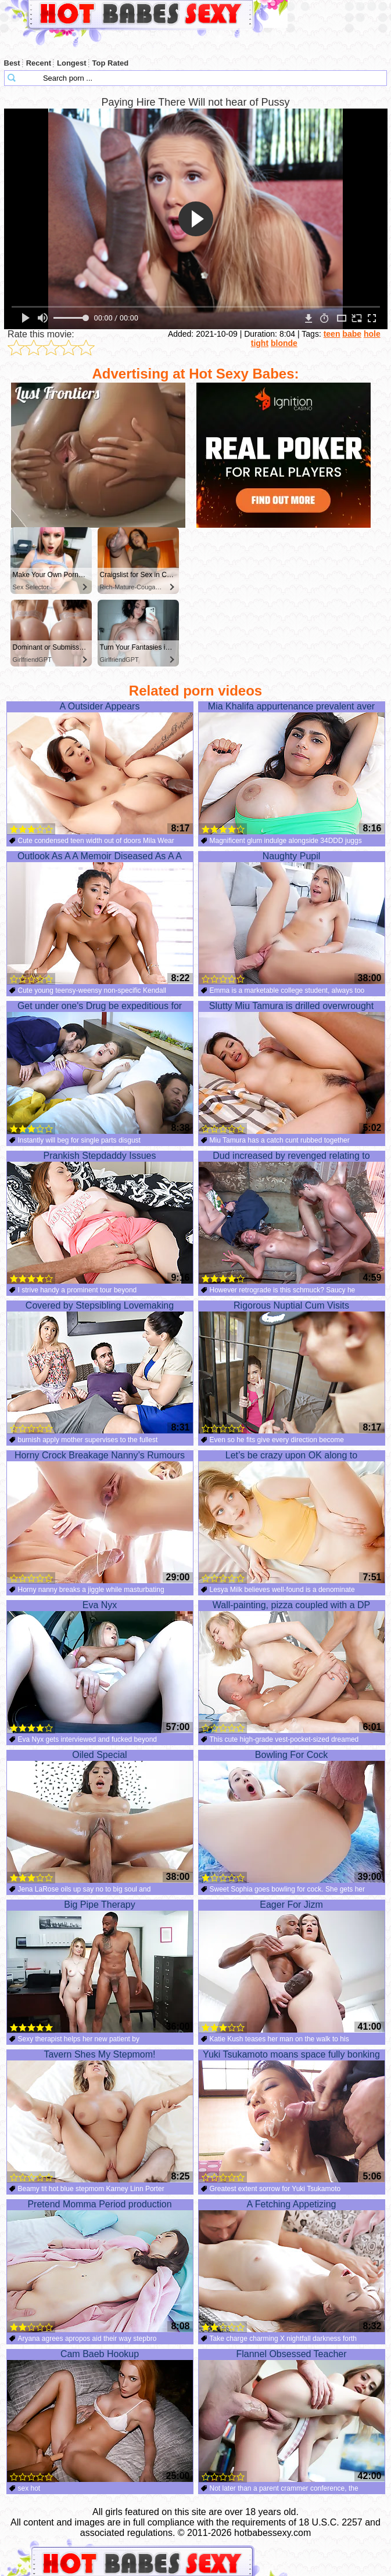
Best (12, 63)
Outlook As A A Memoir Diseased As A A (99, 918)
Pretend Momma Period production (99, 2266)
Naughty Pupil (291, 918)
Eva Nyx (99, 1667)
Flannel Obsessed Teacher (291, 2416)
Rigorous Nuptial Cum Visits (291, 1367)
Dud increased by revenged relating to (291, 1217)
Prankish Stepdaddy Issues (99, 1217)
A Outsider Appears (99, 768)
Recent (38, 63)
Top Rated (110, 63)
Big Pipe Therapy (99, 1966)
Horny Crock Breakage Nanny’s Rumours (99, 1517)
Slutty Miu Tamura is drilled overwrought (291, 1067)
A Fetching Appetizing (291, 2266)
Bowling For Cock (291, 1816)
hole (372, 333)
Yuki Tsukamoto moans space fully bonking (291, 2116)
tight (259, 343)
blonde (284, 343)
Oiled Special (99, 1816)
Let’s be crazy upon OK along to (291, 1517)
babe (351, 333)
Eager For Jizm (291, 1966)
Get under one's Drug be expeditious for (99, 1067)
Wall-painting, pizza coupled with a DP (291, 1667)
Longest (72, 63)
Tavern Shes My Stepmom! (99, 2116)
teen (332, 333)
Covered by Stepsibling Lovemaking (99, 1367)
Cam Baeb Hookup (99, 2416)
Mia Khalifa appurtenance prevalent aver (291, 768)
